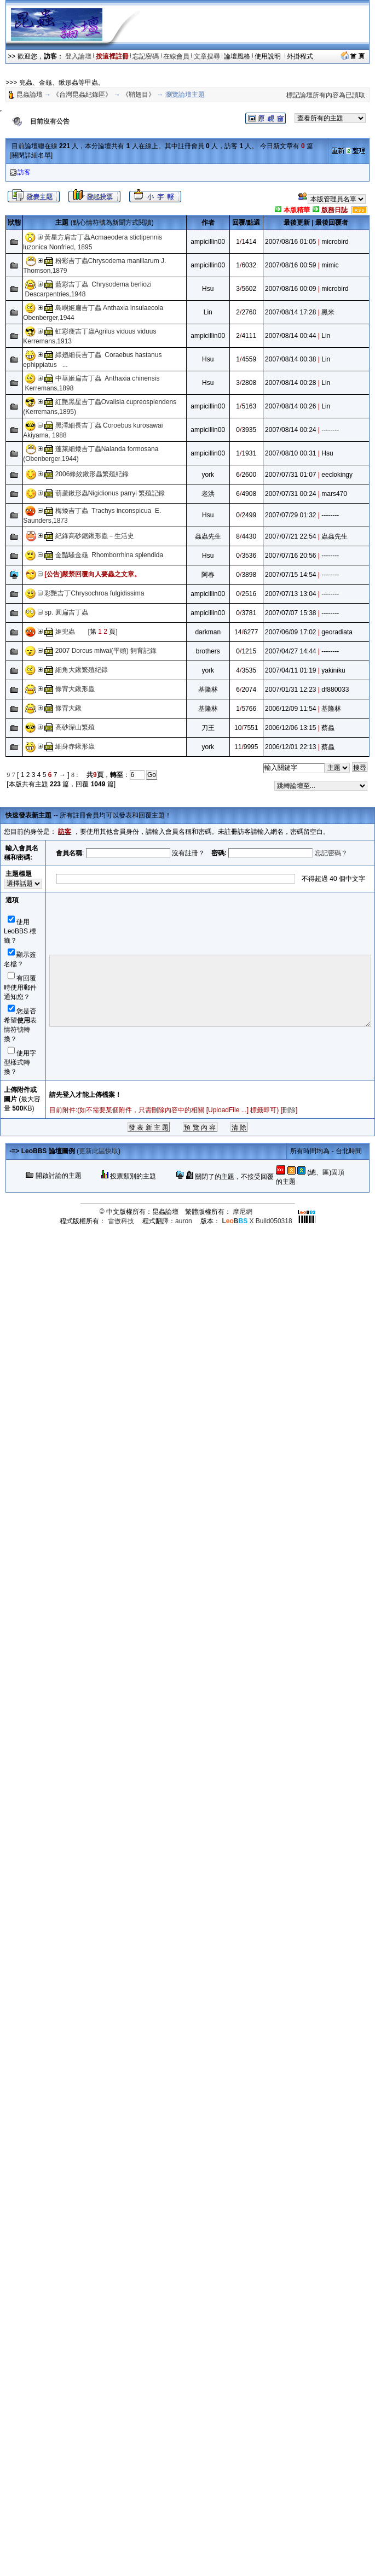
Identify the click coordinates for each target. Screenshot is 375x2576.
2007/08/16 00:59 (290, 265)
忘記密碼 (145, 56)
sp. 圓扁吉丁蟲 (66, 612)
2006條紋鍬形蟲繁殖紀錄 (92, 474)
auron (183, 1221)
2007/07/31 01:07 (290, 474)
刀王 (208, 728)
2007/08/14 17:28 (290, 312)
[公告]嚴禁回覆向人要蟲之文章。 (92, 574)
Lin (208, 312)
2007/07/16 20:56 (290, 555)
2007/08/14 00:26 (290, 406)
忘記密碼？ (331, 853)
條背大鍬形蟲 (75, 689)
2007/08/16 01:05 (290, 242)
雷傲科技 (121, 1221)
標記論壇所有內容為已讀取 (325, 95)
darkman (208, 632)
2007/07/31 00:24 (290, 494)
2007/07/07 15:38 (290, 613)
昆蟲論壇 (29, 94)
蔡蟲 (327, 728)
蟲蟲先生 (208, 536)
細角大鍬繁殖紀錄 (81, 670)
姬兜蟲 (65, 631)
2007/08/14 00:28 (290, 383)
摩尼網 (242, 1212)
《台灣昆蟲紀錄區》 (82, 94)
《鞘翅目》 (138, 94)
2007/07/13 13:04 (290, 594)
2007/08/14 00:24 (290, 430)
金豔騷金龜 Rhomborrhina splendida (111, 555)
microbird (334, 242)
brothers (208, 651)
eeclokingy (337, 474)
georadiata (337, 632)
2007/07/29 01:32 (290, 515)
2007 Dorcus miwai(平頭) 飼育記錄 (106, 651)
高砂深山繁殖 (75, 727)
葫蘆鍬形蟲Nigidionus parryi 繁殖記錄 (110, 493)
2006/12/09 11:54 (290, 708)
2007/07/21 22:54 (290, 536)
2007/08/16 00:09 (290, 289)
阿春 (208, 575)
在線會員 (176, 56)
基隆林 (208, 689)
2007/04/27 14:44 (290, 651)
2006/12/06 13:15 (290, 728)
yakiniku (333, 670)
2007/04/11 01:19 (290, 670)
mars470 (334, 494)
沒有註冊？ (188, 853)
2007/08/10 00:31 (290, 453)
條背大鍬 (68, 708)
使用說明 (268, 56)
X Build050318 (257, 1221)
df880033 (335, 689)
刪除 (289, 1110)
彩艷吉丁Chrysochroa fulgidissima (94, 593)
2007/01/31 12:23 (290, 689)
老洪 (208, 494)
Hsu (208, 289)
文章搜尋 (207, 56)
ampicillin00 (208, 242)
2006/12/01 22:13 (290, 747)
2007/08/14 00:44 (290, 336)
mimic (329, 265)
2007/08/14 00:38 (290, 359)
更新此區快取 (98, 1151)
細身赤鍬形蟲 (75, 746)
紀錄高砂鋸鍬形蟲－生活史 (94, 536)
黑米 (327, 312)
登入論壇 (78, 56)
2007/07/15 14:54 (290, 575)
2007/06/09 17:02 (290, 632)
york (207, 474)
